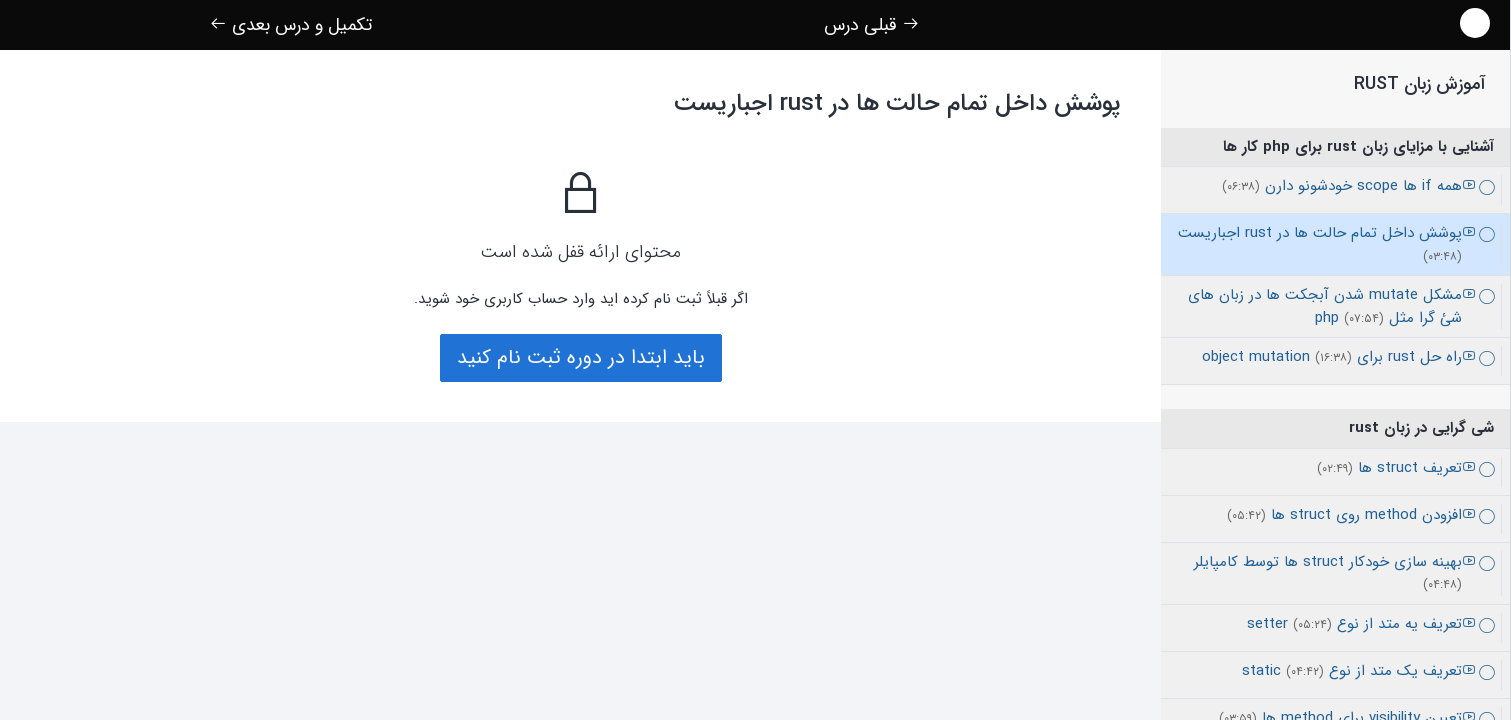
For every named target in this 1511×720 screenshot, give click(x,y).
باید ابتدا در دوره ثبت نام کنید (581, 357)
